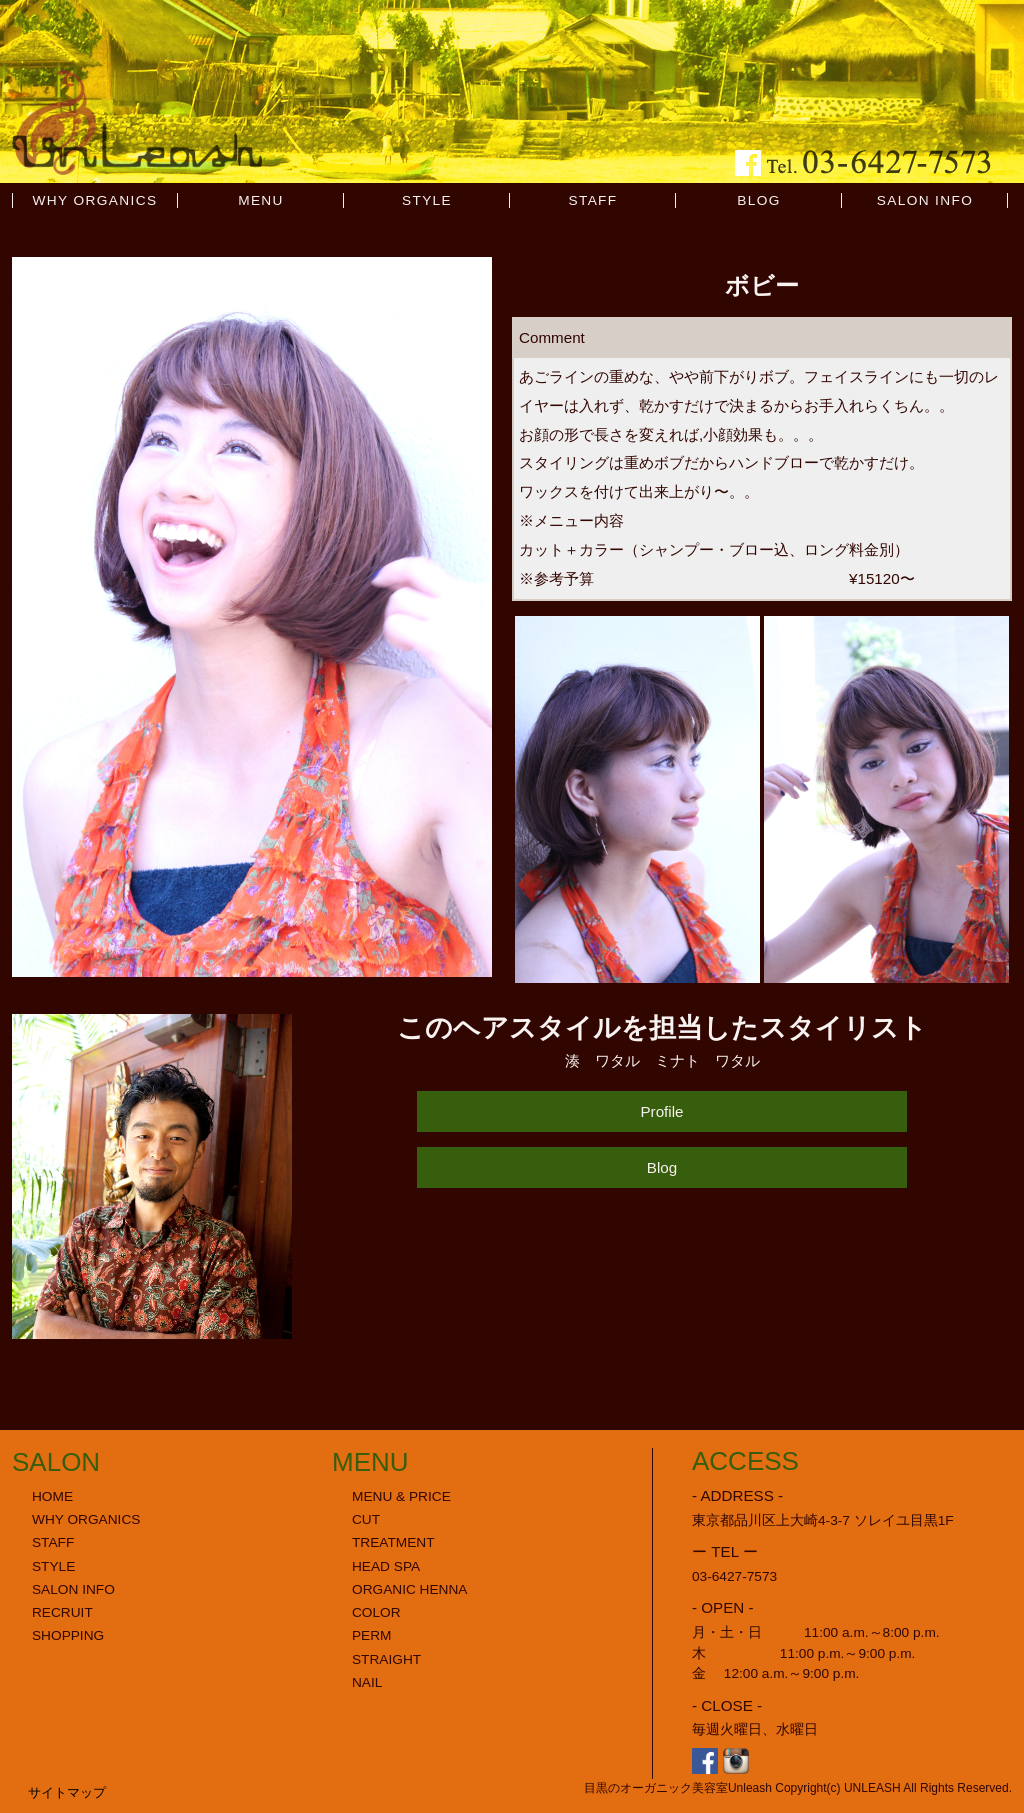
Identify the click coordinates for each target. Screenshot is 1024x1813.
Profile (661, 1111)
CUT (366, 1519)
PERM (372, 1635)
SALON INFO (925, 200)
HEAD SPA (386, 1566)
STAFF (592, 200)
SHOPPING (68, 1635)
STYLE (427, 200)
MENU (261, 200)
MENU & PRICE (401, 1496)
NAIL (367, 1682)
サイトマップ (67, 1792)
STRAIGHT (386, 1659)
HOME (52, 1496)
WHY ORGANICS (95, 200)
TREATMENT (393, 1542)
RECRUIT (62, 1612)
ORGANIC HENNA (409, 1589)
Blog (662, 1167)
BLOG (758, 200)
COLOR (376, 1612)
